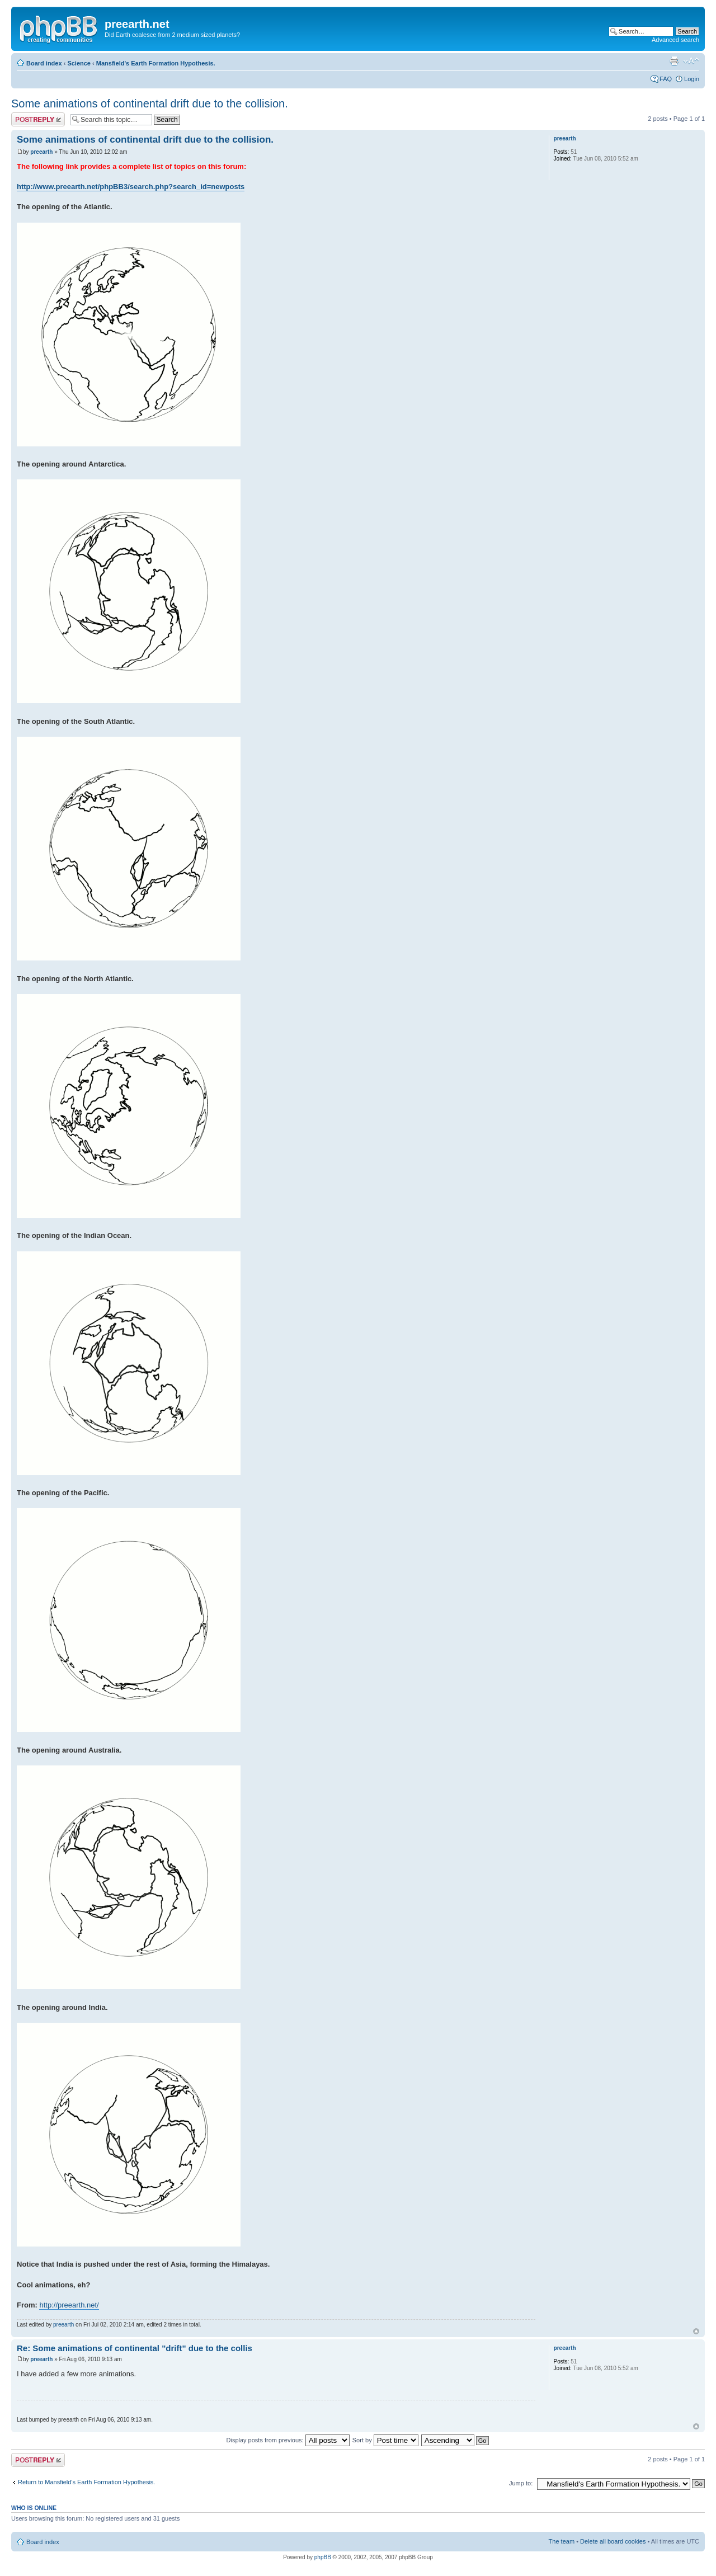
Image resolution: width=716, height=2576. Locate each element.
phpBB (322, 2557)
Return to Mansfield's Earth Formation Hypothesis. (86, 2482)
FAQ (666, 79)
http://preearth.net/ (68, 2305)
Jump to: (521, 2483)
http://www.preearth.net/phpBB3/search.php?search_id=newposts (130, 186)
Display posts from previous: (288, 2440)
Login (691, 79)
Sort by (385, 2440)
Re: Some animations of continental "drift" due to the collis (134, 2348)
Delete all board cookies (613, 2541)
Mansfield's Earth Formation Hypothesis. (155, 63)
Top (696, 2331)
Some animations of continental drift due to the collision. (149, 103)
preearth (41, 152)
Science (79, 63)
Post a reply (38, 119)
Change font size (691, 61)
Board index (44, 63)
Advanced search (675, 39)
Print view (674, 61)
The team (561, 2541)
